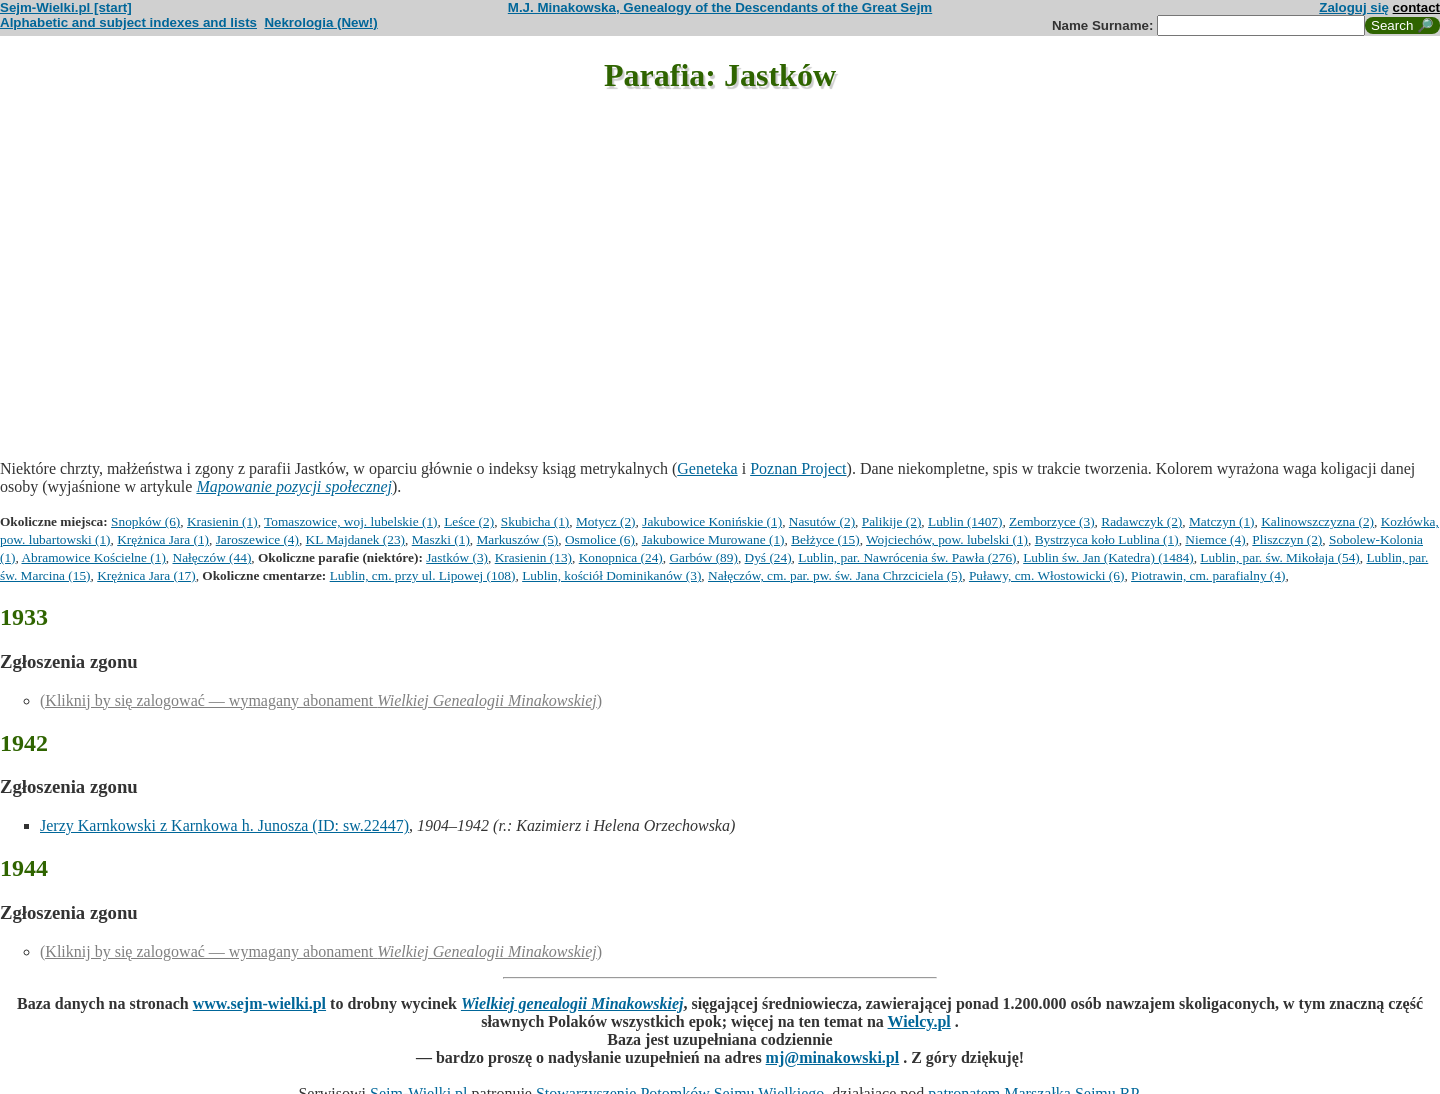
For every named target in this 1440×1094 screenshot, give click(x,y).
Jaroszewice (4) (257, 539)
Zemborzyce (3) (1051, 521)
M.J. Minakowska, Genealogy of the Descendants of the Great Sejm (720, 7)
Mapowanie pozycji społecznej (294, 486)
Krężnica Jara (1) (163, 539)
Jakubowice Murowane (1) (713, 539)
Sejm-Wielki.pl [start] (66, 7)
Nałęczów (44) (212, 557)
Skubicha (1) (535, 521)
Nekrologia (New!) (320, 22)
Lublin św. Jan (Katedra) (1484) (1108, 557)
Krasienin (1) (222, 521)
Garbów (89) (703, 557)
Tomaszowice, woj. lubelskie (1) (350, 521)
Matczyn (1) (1222, 521)
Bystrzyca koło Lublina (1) (1107, 539)
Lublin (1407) (965, 521)
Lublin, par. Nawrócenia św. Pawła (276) (907, 557)
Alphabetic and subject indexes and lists (128, 22)
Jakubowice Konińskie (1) (712, 521)
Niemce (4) (1215, 539)
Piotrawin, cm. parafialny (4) (1208, 575)
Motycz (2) (606, 521)
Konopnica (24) (621, 557)
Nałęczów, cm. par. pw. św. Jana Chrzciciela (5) (835, 575)
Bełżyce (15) (825, 539)
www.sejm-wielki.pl (259, 1003)
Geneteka (707, 468)
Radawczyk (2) (1141, 521)
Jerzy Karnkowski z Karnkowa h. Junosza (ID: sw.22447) (224, 825)
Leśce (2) (469, 521)
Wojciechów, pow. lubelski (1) (947, 539)
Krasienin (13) (533, 557)
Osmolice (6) (600, 539)
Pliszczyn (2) (1287, 539)
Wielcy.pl (919, 1021)
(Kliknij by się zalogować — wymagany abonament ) (321, 700)
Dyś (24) (768, 557)
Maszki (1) (441, 539)
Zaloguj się (1354, 7)
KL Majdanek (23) (355, 539)
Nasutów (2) (822, 521)
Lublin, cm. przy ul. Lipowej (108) (423, 575)
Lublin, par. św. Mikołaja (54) (1279, 557)
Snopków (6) (145, 521)
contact (1416, 7)
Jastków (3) (457, 557)
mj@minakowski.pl (833, 1057)
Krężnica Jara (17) (146, 575)
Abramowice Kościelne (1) (93, 557)
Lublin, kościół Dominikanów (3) (611, 575)
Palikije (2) (892, 521)
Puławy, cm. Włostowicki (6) (1046, 575)
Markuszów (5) (518, 539)
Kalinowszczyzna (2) (1317, 521)
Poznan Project (798, 468)
